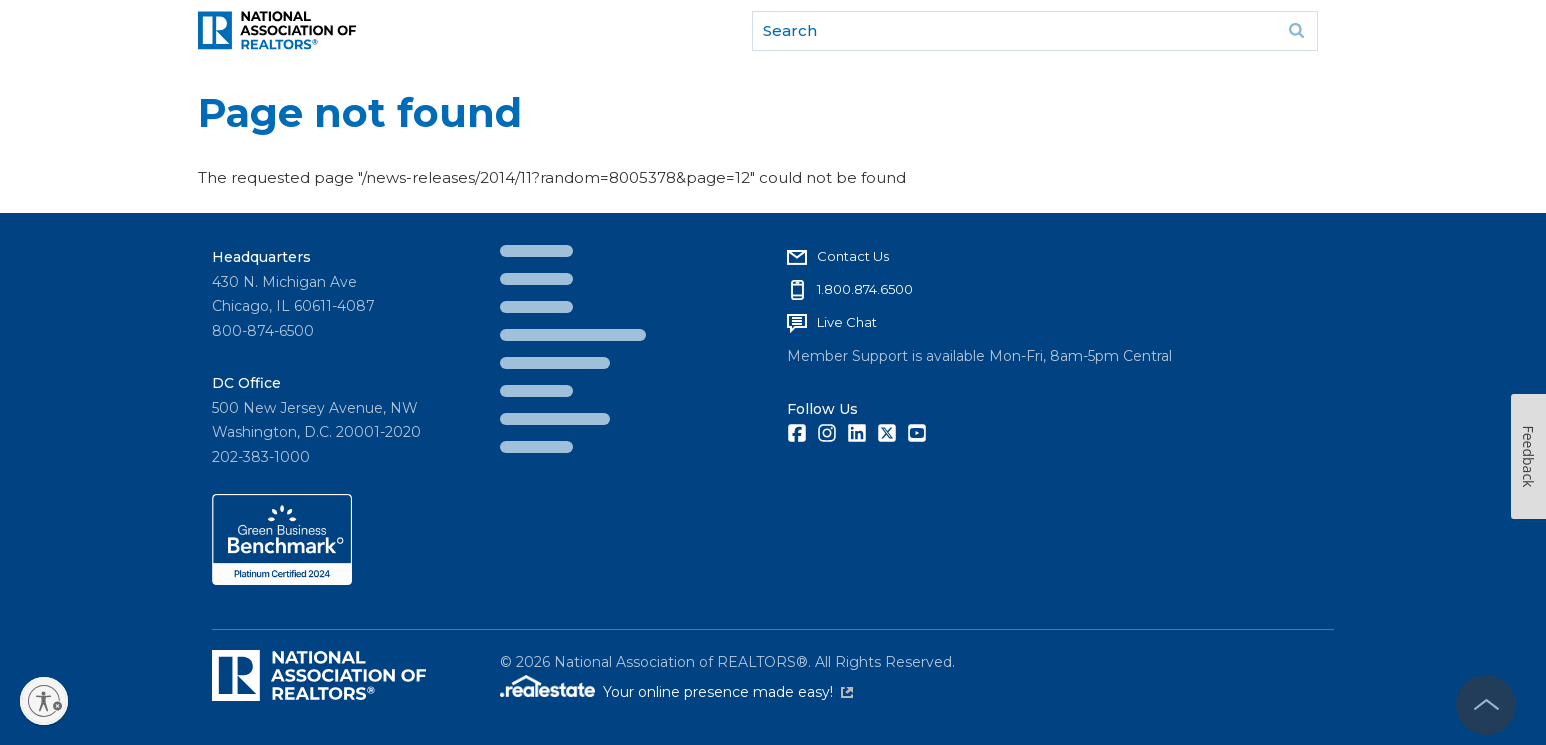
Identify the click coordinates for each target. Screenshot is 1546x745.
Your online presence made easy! (728, 692)
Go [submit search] (1296, 31)
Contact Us (853, 256)
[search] (1035, 31)
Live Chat (847, 322)
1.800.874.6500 (865, 289)
